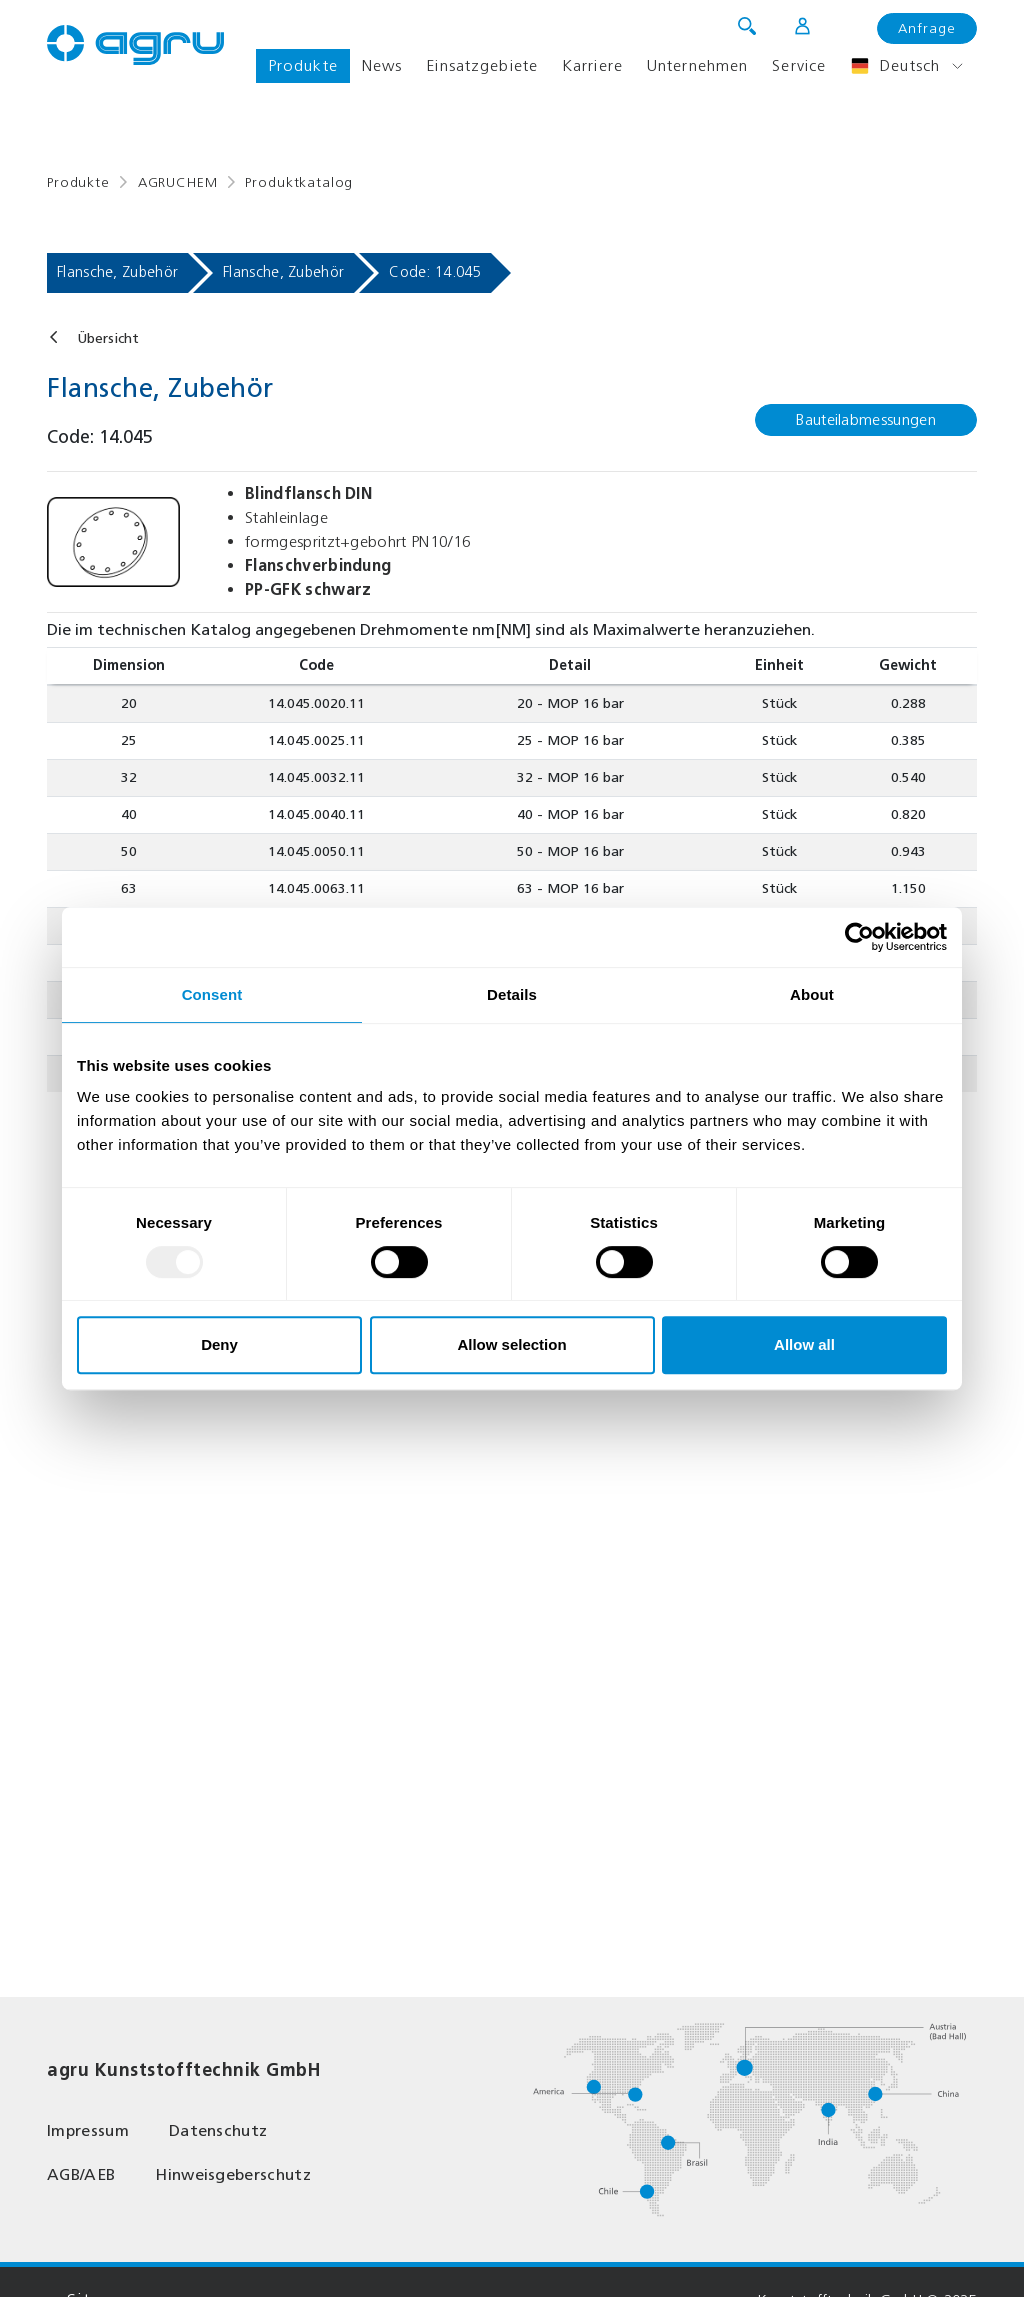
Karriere (592, 65)
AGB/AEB (81, 2174)
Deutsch (895, 66)
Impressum (88, 2130)
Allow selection (511, 1344)
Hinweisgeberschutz (233, 2174)
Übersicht (108, 338)
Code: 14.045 (435, 272)
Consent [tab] (212, 994)
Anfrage (927, 28)
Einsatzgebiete (482, 65)
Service (799, 65)
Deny (219, 1344)
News (382, 65)
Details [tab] (512, 994)
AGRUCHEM (178, 182)
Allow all (804, 1344)
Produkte (303, 65)
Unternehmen (697, 65)
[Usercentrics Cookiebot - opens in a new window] (859, 937)
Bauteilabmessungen (866, 419)
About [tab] (812, 994)
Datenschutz (218, 2130)
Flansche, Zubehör (117, 272)
